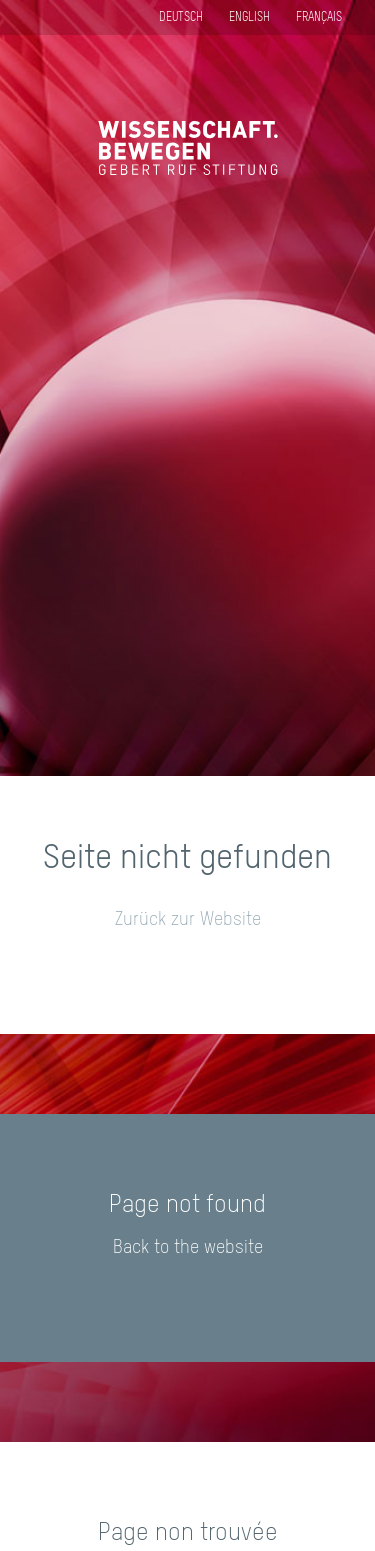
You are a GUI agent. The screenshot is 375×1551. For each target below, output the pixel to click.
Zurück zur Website (188, 920)
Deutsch (181, 18)
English (249, 18)
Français (319, 18)
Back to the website (188, 1248)
